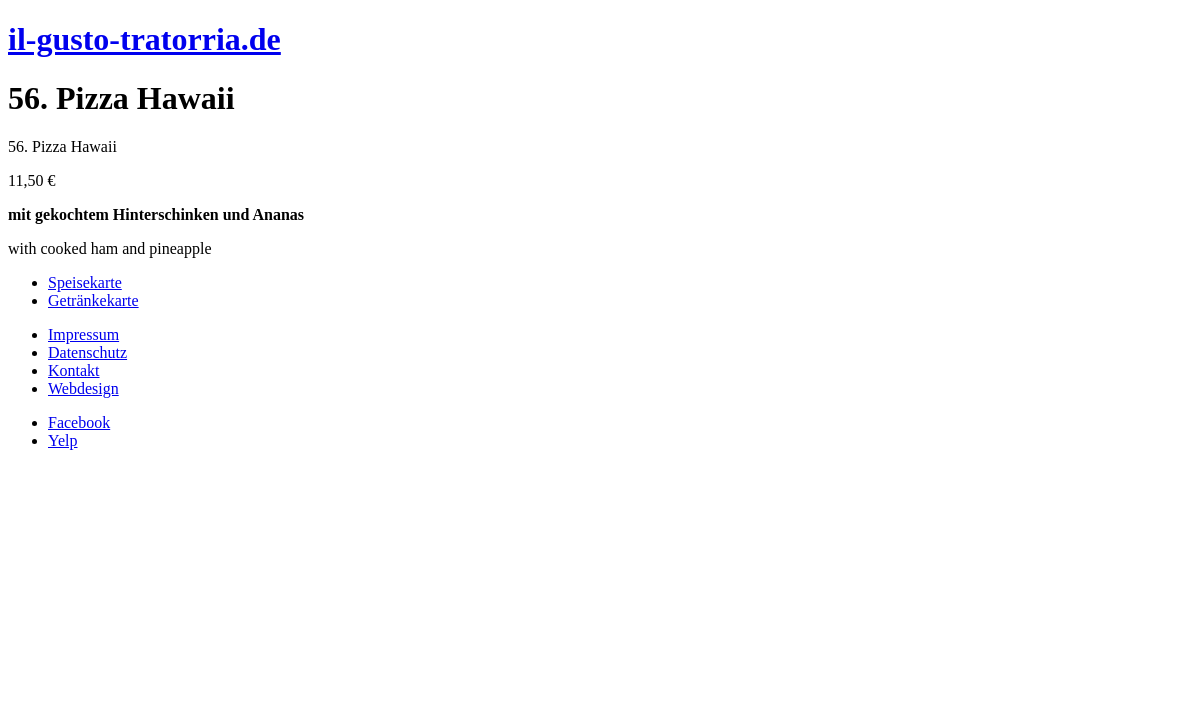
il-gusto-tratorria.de (144, 39)
